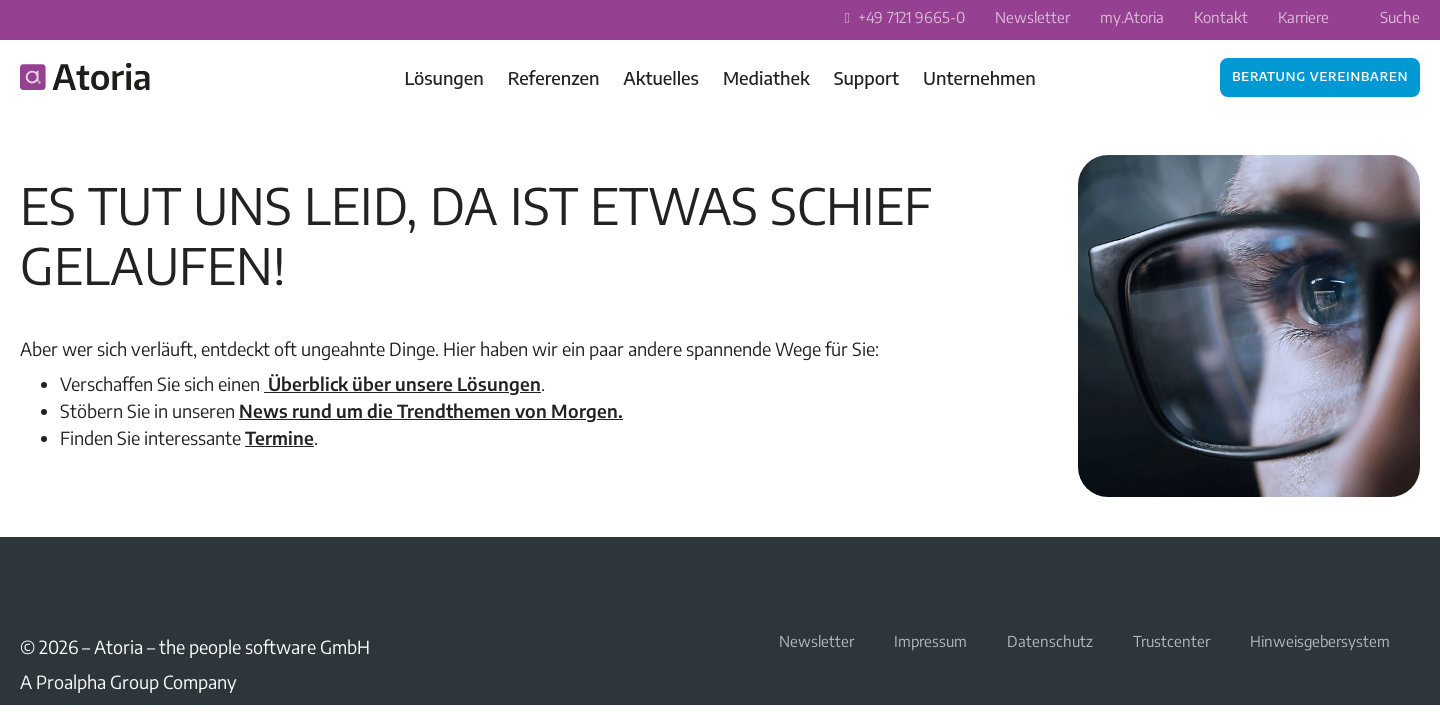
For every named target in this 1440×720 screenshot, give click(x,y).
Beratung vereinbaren (1320, 75)
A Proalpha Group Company (128, 681)
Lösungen (443, 77)
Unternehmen (979, 77)
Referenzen (554, 77)
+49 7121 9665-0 (905, 17)
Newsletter (1032, 17)
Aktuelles (661, 77)
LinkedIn (32, 583)
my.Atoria (1132, 17)
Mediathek (766, 77)
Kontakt (1221, 17)
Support (866, 77)
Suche (1387, 17)
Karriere (1303, 17)
